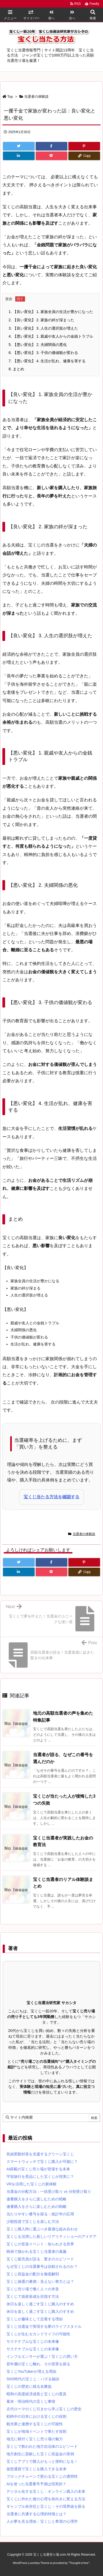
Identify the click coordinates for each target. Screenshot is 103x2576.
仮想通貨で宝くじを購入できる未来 (36, 2469)
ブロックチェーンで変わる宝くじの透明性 (42, 2476)
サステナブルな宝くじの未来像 (32, 2341)
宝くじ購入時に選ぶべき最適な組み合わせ (42, 2229)
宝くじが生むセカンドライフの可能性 (38, 2334)
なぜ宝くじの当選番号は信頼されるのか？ (42, 2266)
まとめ (16, 369)
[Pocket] (51, 156)
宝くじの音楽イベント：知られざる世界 (40, 2244)
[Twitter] (19, 146)
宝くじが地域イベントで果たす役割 (36, 2431)
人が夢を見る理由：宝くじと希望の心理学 (42, 2521)
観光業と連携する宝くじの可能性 (34, 2424)
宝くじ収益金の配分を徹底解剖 (32, 2274)
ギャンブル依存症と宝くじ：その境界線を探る (45, 2506)
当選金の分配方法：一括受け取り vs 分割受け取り (48, 2191)
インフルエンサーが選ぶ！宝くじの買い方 (42, 2356)
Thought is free (78, 2562)
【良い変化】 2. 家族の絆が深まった (41, 320)
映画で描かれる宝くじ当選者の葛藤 (36, 2251)
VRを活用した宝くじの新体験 (31, 2184)
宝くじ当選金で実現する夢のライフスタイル (44, 2326)
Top (10, 97)
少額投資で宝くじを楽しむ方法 (32, 2221)
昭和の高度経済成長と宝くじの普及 (36, 2394)
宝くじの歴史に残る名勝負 (29, 2386)
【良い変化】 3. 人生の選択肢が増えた (43, 328)
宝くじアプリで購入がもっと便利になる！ (42, 2461)
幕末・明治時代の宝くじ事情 (30, 2401)
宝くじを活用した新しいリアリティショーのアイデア (51, 2236)
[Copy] (84, 156)
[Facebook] (51, 146)
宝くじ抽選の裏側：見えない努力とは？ (40, 2281)
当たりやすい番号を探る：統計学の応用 (40, 2214)
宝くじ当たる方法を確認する (51, 1497)
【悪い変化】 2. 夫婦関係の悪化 (38, 344)
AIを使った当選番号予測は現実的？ (36, 2484)
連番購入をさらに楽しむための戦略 (36, 2199)
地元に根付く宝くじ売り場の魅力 (34, 2439)
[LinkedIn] (19, 156)
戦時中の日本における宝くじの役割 (36, 2416)
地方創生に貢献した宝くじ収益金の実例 (40, 2454)
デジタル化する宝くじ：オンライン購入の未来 (45, 2491)
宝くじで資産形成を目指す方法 (32, 2296)
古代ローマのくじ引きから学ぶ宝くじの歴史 (44, 2409)
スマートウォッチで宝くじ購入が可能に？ (42, 2161)
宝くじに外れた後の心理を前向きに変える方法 (45, 2499)
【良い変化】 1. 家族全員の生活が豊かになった (51, 312)
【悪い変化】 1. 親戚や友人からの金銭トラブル (51, 336)
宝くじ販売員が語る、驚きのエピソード (40, 2259)
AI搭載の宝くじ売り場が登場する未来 (38, 2169)
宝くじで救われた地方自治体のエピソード (42, 2446)
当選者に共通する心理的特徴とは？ (36, 2514)
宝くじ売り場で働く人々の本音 (32, 2289)
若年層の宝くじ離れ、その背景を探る (38, 2364)
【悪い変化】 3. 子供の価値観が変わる (43, 352)
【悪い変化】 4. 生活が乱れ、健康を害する (47, 361)
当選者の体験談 (36, 97)
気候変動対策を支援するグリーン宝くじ (40, 2154)
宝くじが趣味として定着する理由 (34, 2319)
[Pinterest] (84, 146)
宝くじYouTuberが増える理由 (31, 2371)
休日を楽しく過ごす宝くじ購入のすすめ (40, 2304)
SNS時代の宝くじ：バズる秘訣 (32, 2379)
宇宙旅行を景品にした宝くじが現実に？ (40, 2176)
